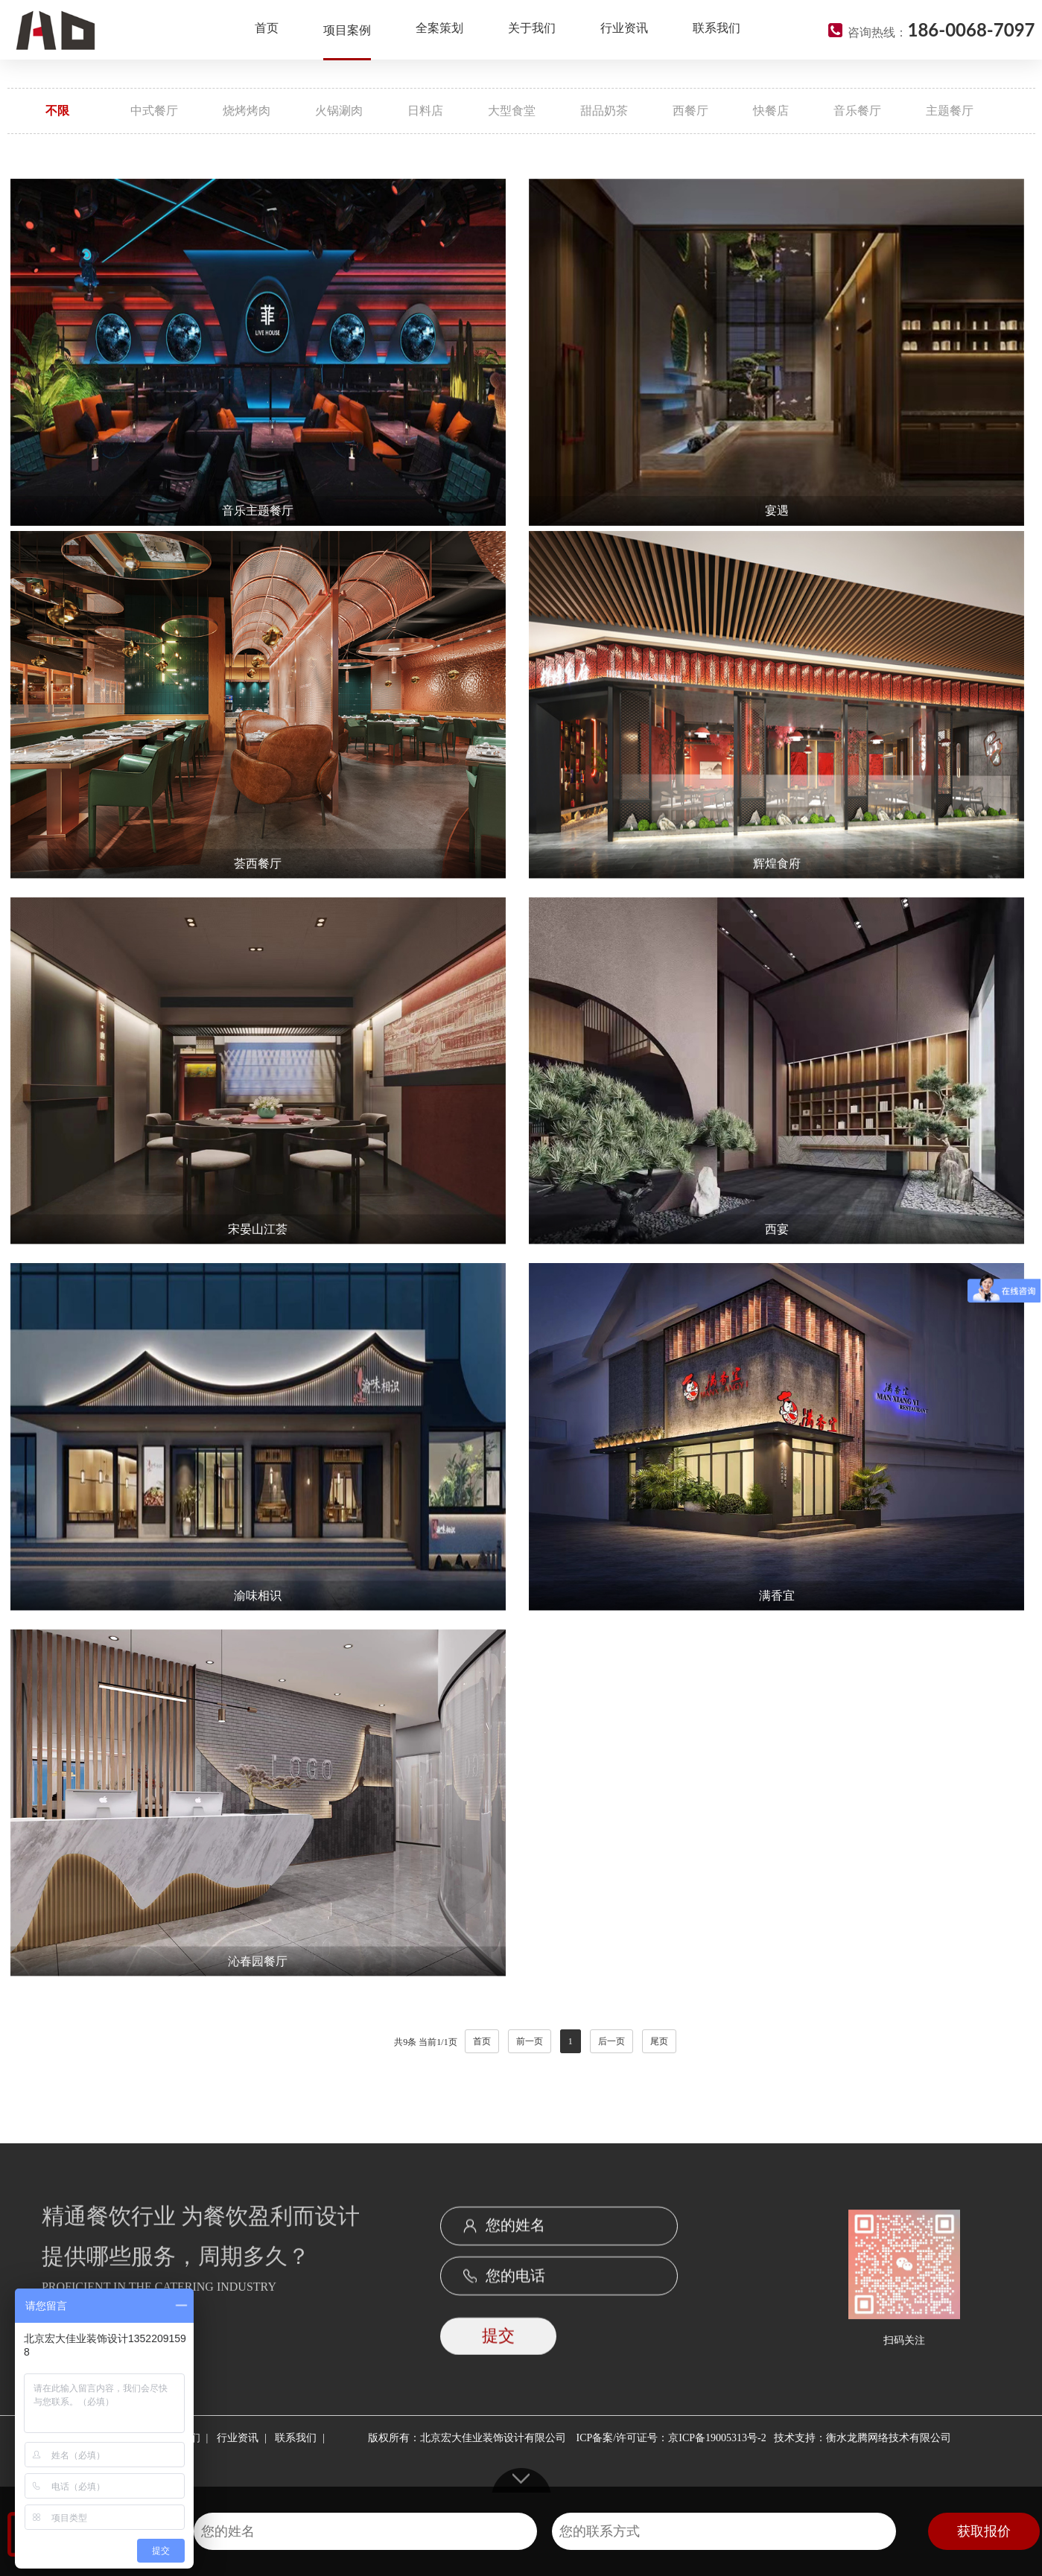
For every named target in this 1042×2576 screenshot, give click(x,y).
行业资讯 (624, 28)
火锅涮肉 (339, 110)
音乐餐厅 (857, 110)
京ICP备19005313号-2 (717, 2437)
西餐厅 (690, 110)
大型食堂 (512, 110)
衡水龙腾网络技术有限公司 (888, 2437)
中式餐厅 (154, 110)
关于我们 (532, 28)
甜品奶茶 (604, 110)
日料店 (425, 110)
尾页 (659, 2041)
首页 (267, 28)
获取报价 (984, 2531)
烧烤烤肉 (246, 110)
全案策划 (439, 28)
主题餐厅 (949, 110)
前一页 (529, 2041)
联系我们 (716, 28)
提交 (498, 2356)
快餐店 (771, 110)
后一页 (611, 2041)
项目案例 (347, 30)
